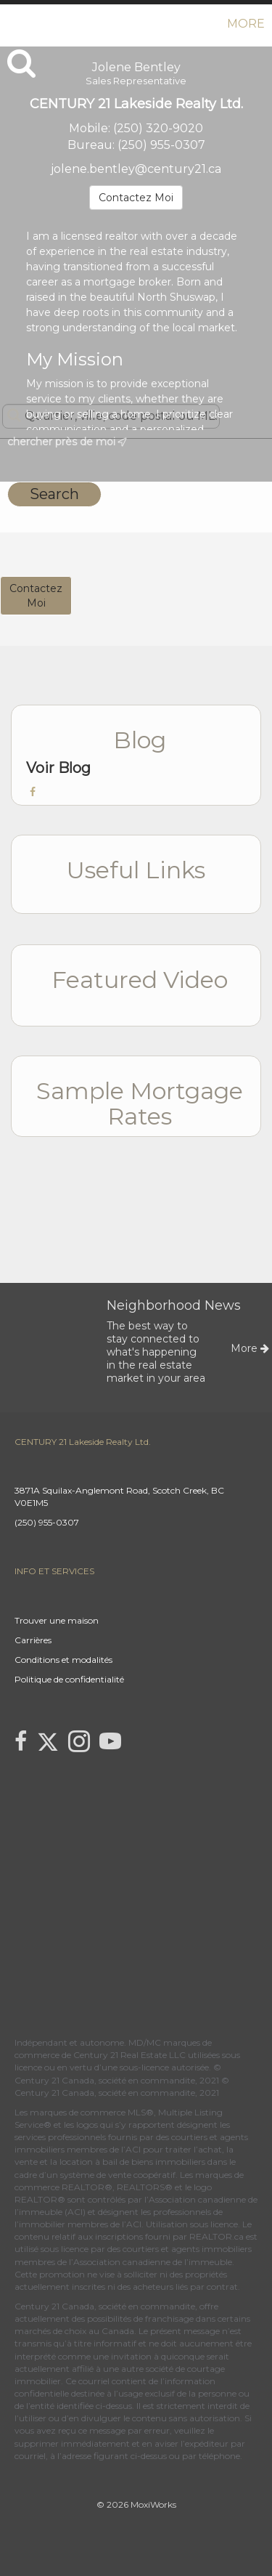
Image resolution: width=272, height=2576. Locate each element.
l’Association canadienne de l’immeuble (149, 2261)
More (246, 24)
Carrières (33, 1640)
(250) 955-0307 (161, 145)
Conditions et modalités (63, 1659)
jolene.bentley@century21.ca (136, 169)
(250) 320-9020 (158, 128)
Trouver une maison (57, 1620)
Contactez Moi (136, 197)
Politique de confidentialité (69, 1679)
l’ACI (131, 2149)
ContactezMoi (35, 595)
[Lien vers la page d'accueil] (13, 24)
